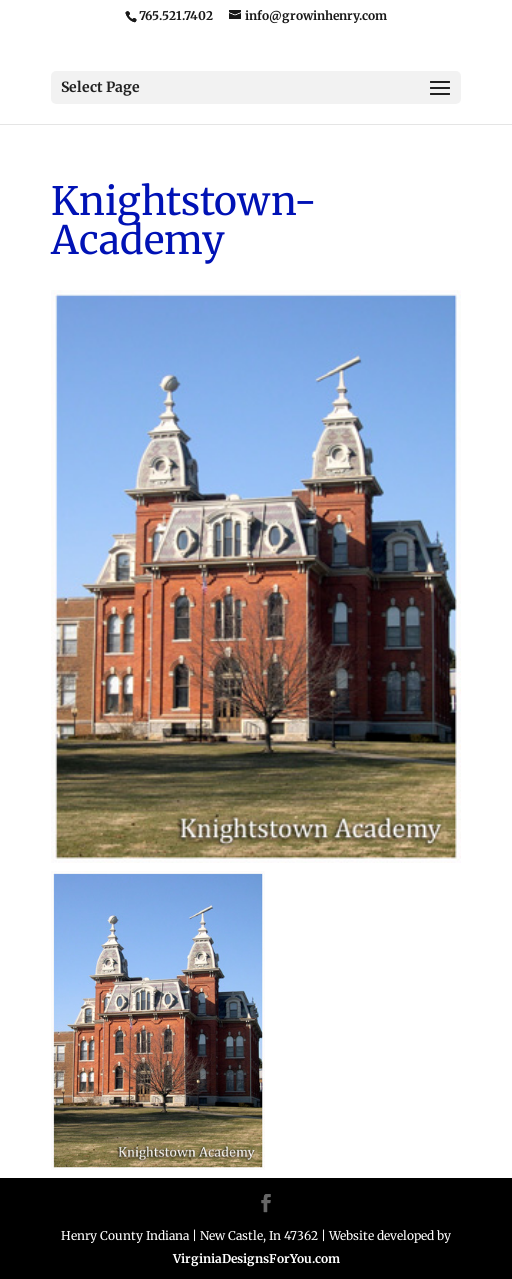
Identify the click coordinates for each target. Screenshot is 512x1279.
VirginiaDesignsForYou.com (256, 1258)
